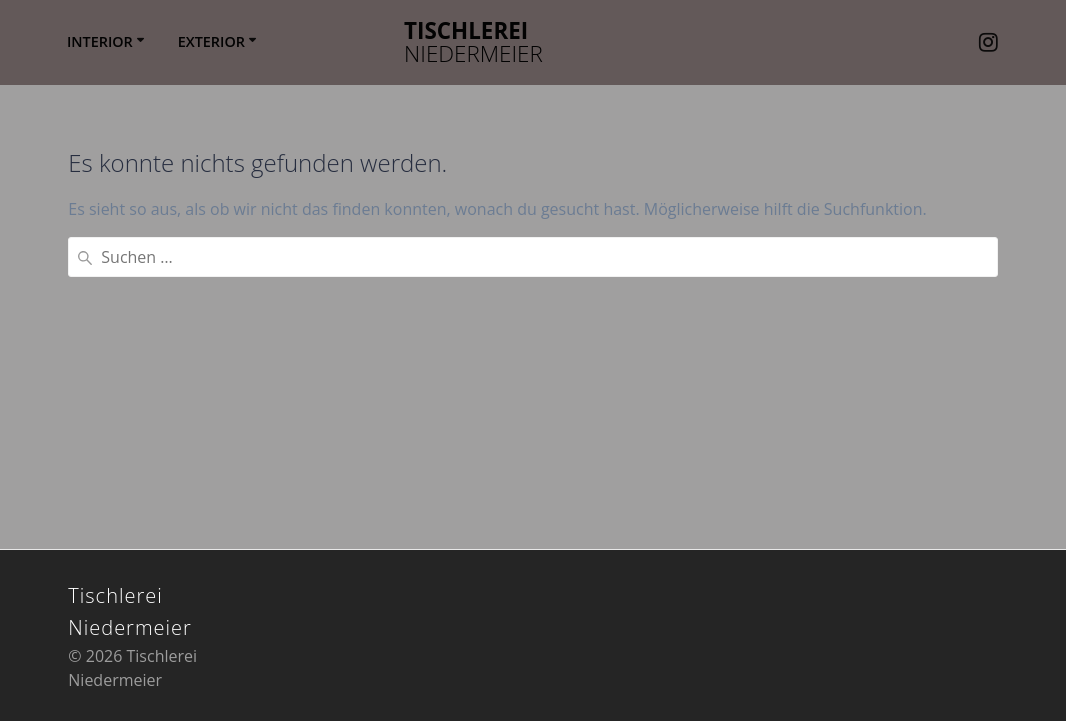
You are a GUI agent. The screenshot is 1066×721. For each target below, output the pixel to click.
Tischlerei (473, 42)
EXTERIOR (211, 41)
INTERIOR (100, 41)
